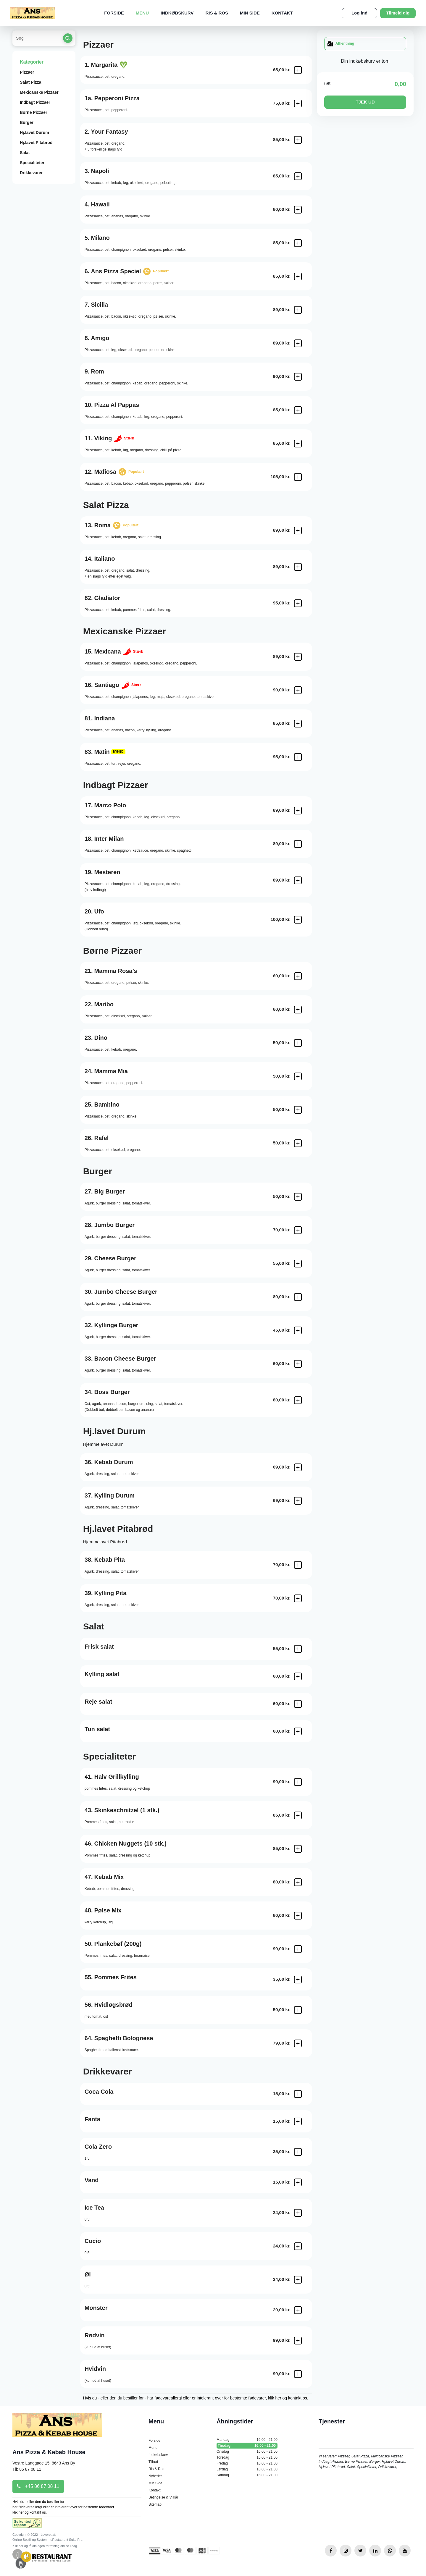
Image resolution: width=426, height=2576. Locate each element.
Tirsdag (247, 2446)
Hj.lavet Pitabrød (36, 142)
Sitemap (155, 2504)
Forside (114, 12)
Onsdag (247, 2451)
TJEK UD (365, 101)
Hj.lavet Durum (34, 132)
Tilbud (153, 2462)
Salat (25, 152)
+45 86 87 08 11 (38, 2486)
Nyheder (155, 2476)
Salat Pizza (30, 82)
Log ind (359, 12)
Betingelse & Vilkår (163, 2497)
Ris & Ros (216, 12)
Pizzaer (27, 72)
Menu (142, 12)
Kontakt (282, 12)
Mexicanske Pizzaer (39, 92)
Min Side (250, 12)
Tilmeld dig (398, 12)
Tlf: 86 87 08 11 (26, 2469)
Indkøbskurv (177, 12)
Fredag (247, 2463)
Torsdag (247, 2457)
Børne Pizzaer (33, 112)
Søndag (247, 2475)
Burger (26, 122)
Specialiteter (32, 162)
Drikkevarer (31, 172)
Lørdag (247, 2469)
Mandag (247, 2440)
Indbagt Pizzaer (35, 102)
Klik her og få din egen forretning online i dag (44, 2546)
